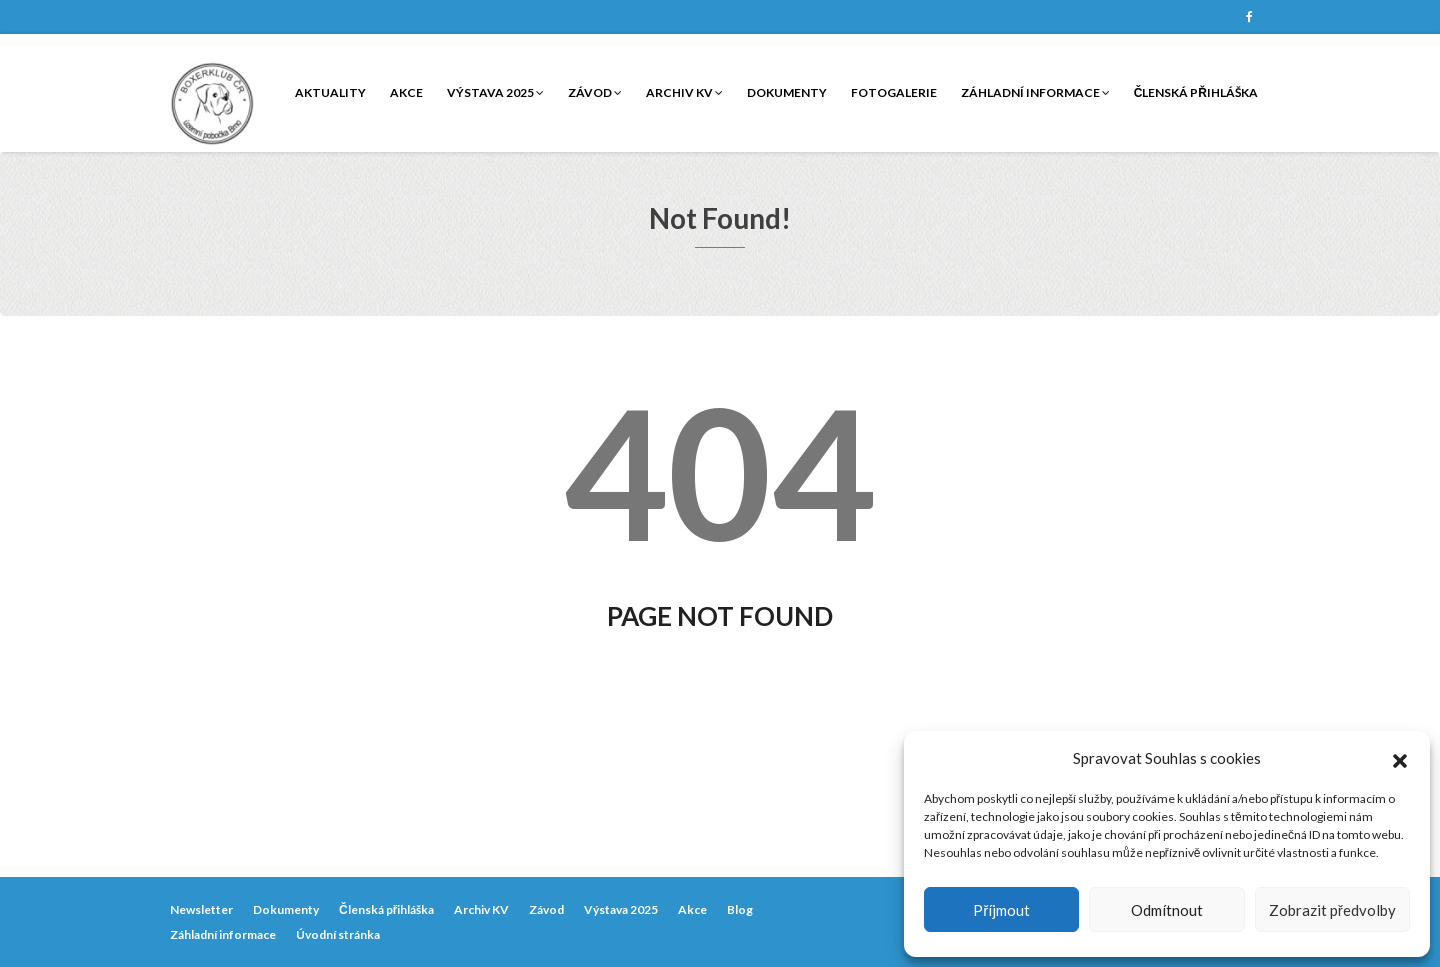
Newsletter (201, 909)
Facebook (1249, 17)
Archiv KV (684, 92)
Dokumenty (787, 92)
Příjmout (1001, 910)
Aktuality (330, 92)
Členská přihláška (1196, 92)
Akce (406, 92)
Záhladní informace (1035, 92)
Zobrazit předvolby (1332, 910)
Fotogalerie (894, 92)
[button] (1400, 758)
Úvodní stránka (338, 934)
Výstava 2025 (495, 92)
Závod (595, 92)
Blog (740, 909)
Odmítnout (1167, 910)
